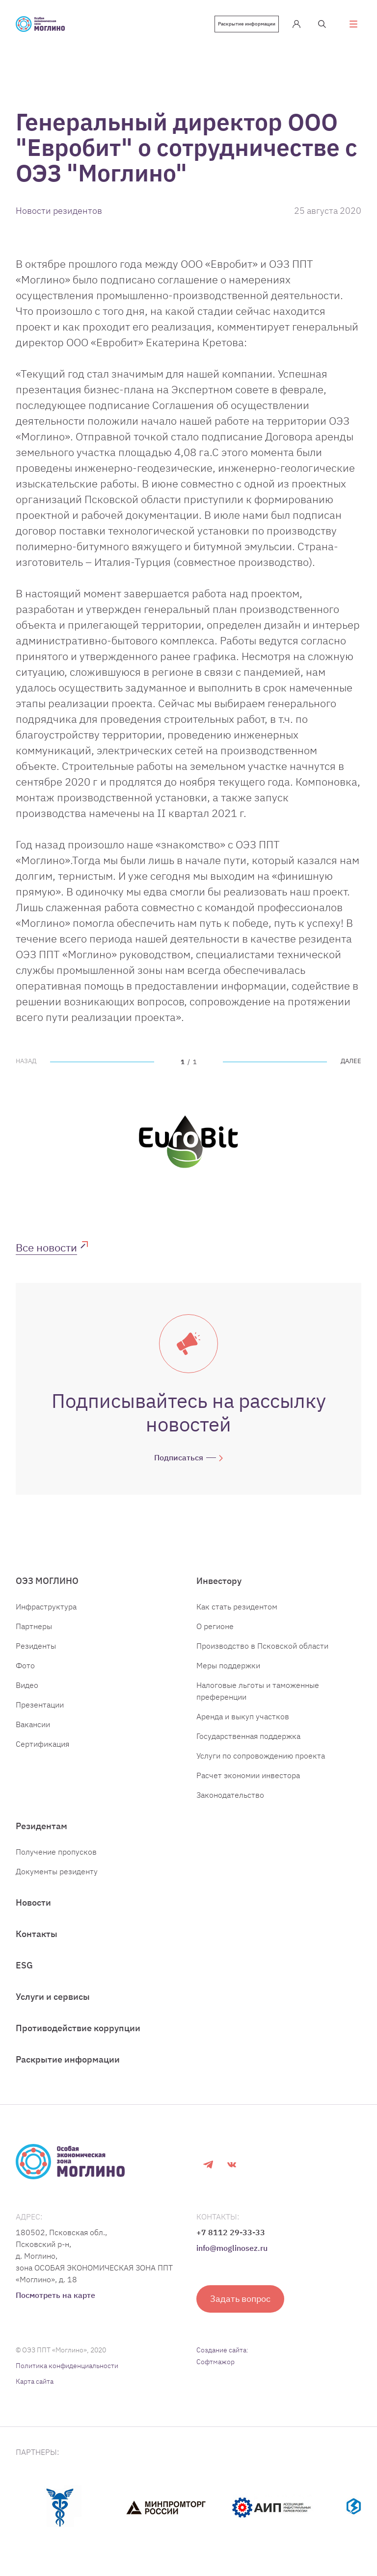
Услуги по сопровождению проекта (260, 1755)
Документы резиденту (57, 1871)
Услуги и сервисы (53, 1996)
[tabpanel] (188, 1141)
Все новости (46, 1247)
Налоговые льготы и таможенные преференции (257, 1691)
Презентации (40, 1704)
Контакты (36, 1933)
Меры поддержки (228, 1665)
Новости (33, 1902)
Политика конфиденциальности (67, 2365)
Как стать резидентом (236, 1606)
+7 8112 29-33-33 (230, 2232)
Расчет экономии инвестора (248, 1775)
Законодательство (230, 1795)
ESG (24, 1965)
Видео (27, 1685)
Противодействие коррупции (78, 2028)
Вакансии (33, 1724)
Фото (25, 1665)
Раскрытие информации (246, 24)
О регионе (215, 1626)
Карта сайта (35, 2381)
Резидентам (41, 1826)
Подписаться (178, 1457)
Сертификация (42, 1744)
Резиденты (36, 1646)
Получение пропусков (56, 1852)
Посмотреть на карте (55, 2295)
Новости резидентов (59, 210)
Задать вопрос (240, 2298)
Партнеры (34, 1626)
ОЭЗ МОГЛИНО (47, 1580)
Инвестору (219, 1580)
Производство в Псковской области (262, 1646)
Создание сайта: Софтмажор (222, 2356)
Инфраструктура (46, 1606)
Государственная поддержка (248, 1736)
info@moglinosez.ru (232, 2248)
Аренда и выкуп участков (242, 1716)
